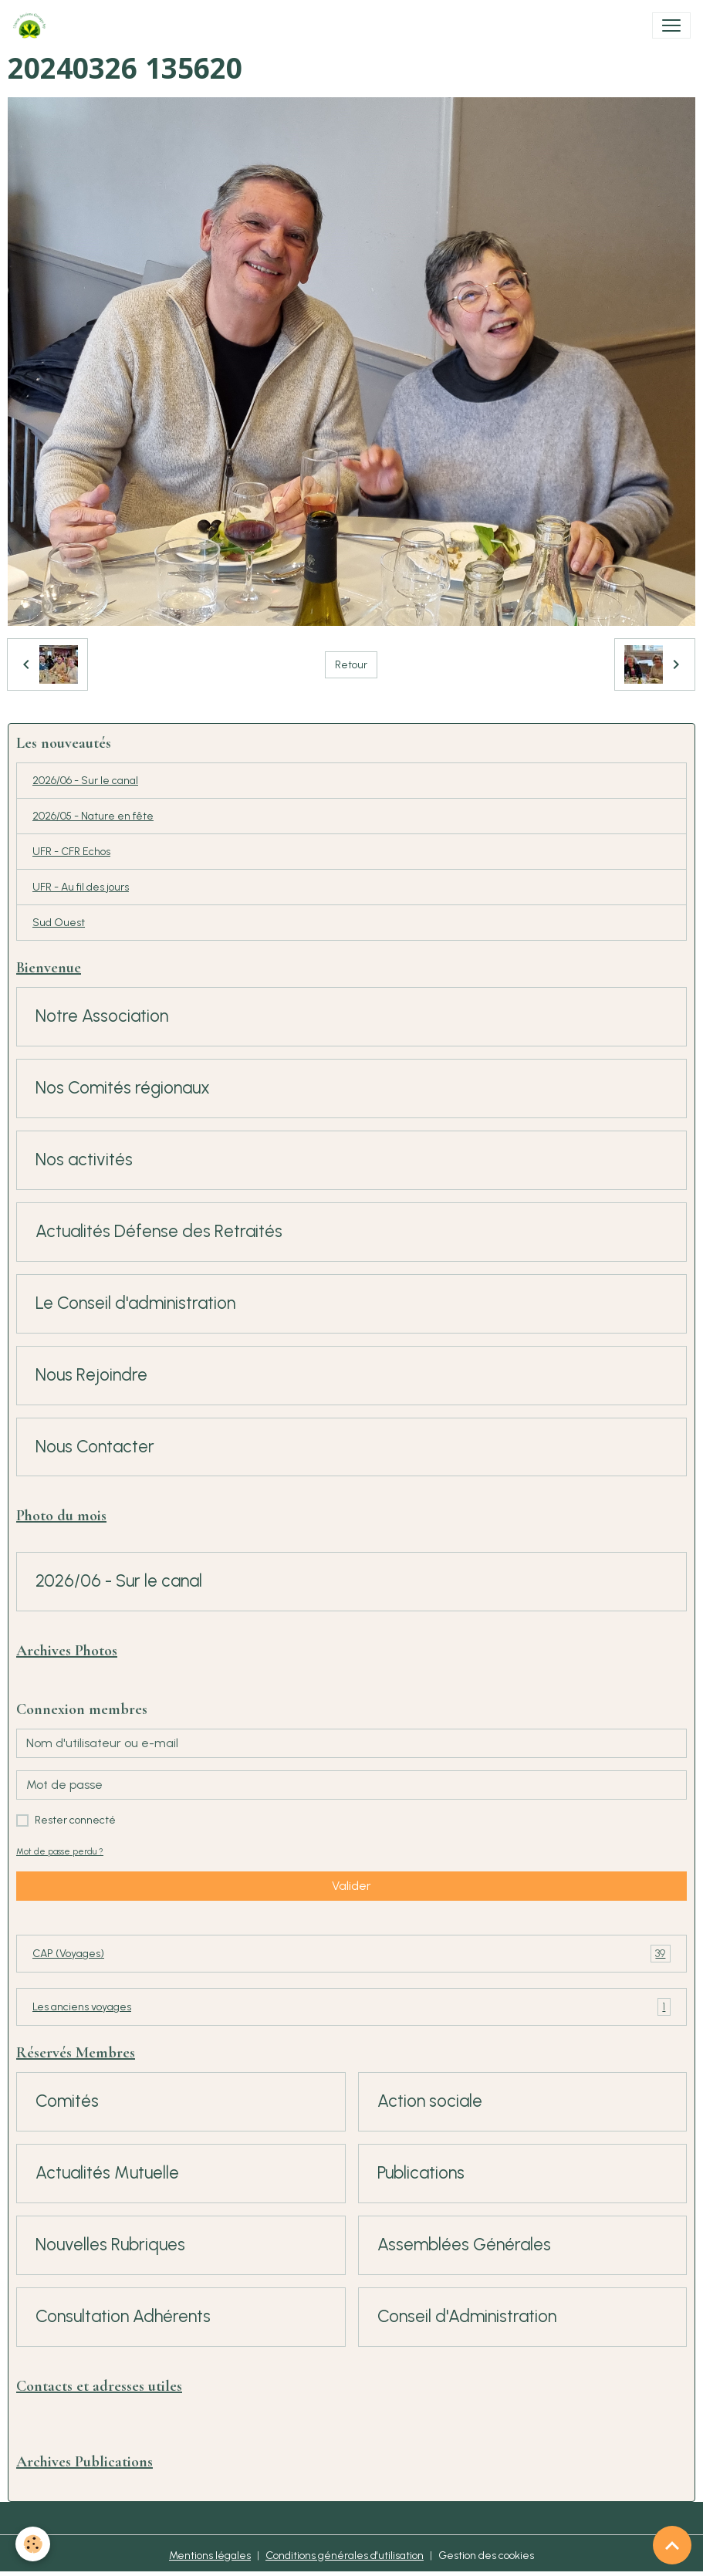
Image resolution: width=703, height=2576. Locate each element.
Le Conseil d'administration (135, 1303)
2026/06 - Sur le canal (85, 780)
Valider (351, 1885)
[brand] (32, 25)
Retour (351, 664)
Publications (421, 2173)
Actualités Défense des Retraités (158, 1232)
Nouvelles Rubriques (110, 2245)
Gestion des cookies (486, 2555)
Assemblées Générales (464, 2245)
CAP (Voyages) (351, 1953)
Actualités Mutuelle (107, 2173)
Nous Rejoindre (91, 1375)
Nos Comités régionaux (122, 1088)
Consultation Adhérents (123, 2317)
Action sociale (429, 2101)
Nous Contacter (94, 1447)
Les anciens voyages (351, 2007)
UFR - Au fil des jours (80, 887)
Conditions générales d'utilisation (344, 2555)
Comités (67, 2101)
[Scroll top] (672, 2545)
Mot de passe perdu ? (59, 1851)
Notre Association (101, 1016)
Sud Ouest (58, 922)
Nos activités (84, 1160)
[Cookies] (32, 2544)
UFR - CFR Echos (71, 851)
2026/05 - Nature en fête (93, 816)
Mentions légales (210, 2555)
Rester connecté (75, 1820)
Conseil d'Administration (466, 2317)
